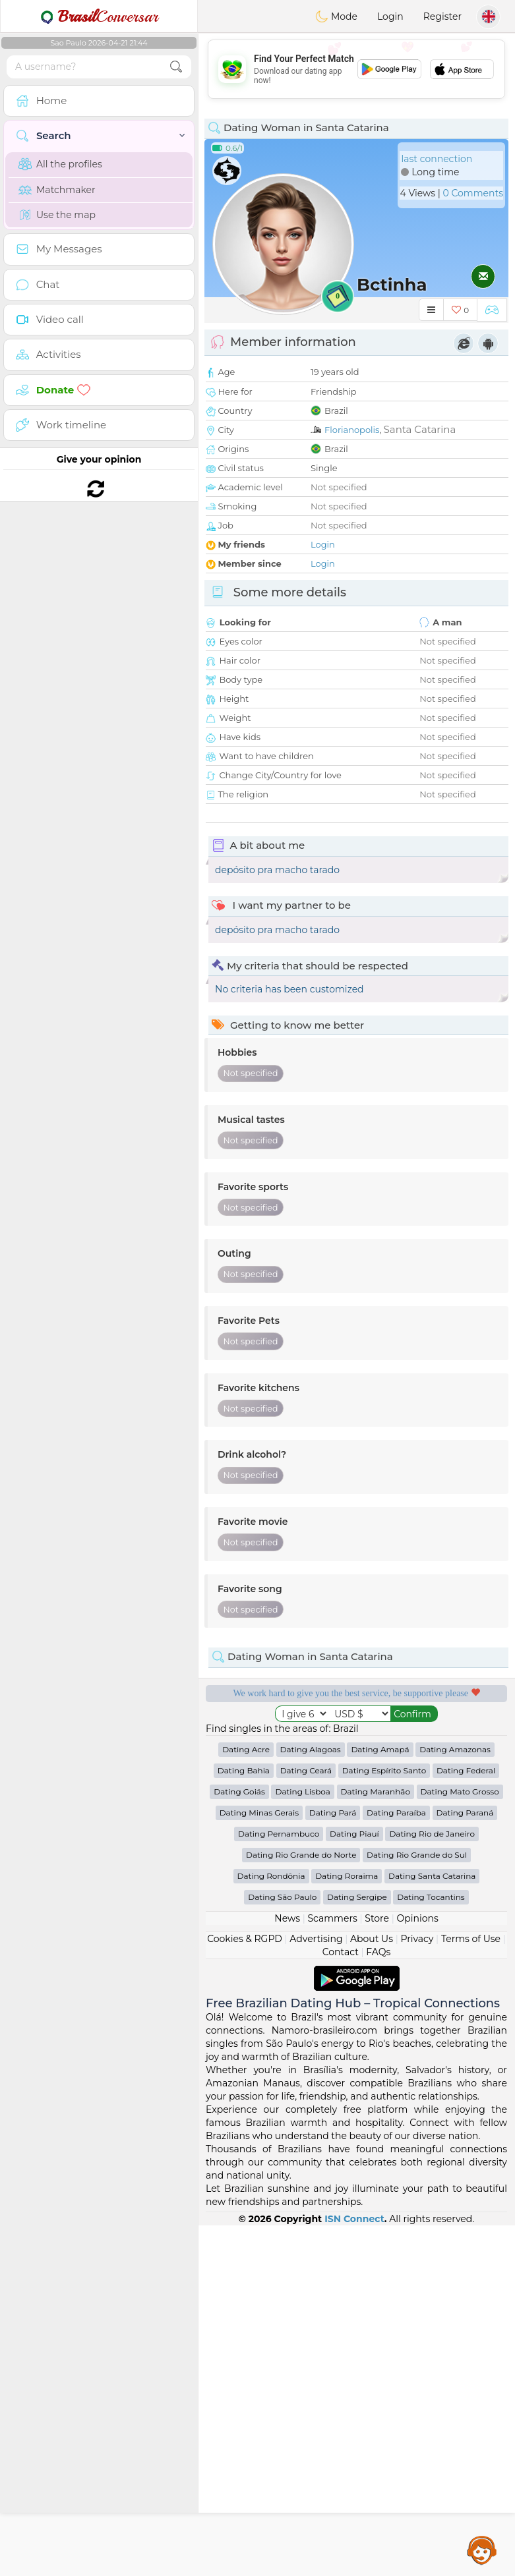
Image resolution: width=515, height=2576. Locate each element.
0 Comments (473, 193)
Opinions (417, 2269)
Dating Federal (466, 2121)
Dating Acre (246, 2100)
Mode (336, 16)
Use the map (57, 214)
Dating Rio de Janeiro (432, 2184)
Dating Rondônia (271, 2226)
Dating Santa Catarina (431, 2226)
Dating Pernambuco (278, 2184)
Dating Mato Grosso (460, 2142)
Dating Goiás (239, 2142)
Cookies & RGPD (244, 2289)
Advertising (315, 2289)
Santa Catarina (420, 429)
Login (390, 16)
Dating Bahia (244, 2121)
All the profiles (60, 164)
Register (442, 16)
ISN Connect (354, 2569)
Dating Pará (333, 2163)
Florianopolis (351, 429)
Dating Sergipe (357, 2247)
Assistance (482, 2549)
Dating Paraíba (396, 2163)
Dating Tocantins (430, 2247)
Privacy (416, 2289)
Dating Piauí (354, 2184)
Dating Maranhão (375, 2142)
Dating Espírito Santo (384, 2121)
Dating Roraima (346, 2226)
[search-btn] (176, 66)
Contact (340, 2302)
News (287, 2269)
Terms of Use (470, 2289)
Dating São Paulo (282, 2247)
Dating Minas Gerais (259, 2163)
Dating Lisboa (302, 2142)
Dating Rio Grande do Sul (417, 2205)
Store (377, 2269)
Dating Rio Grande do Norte (301, 2205)
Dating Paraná (465, 2163)
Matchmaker (57, 189)
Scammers (332, 2269)
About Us (371, 2289)
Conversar (99, 16)
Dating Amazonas (455, 2100)
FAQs (378, 2302)
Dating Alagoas (310, 2100)
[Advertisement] (356, 69)
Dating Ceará (306, 2121)
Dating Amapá (380, 2100)
